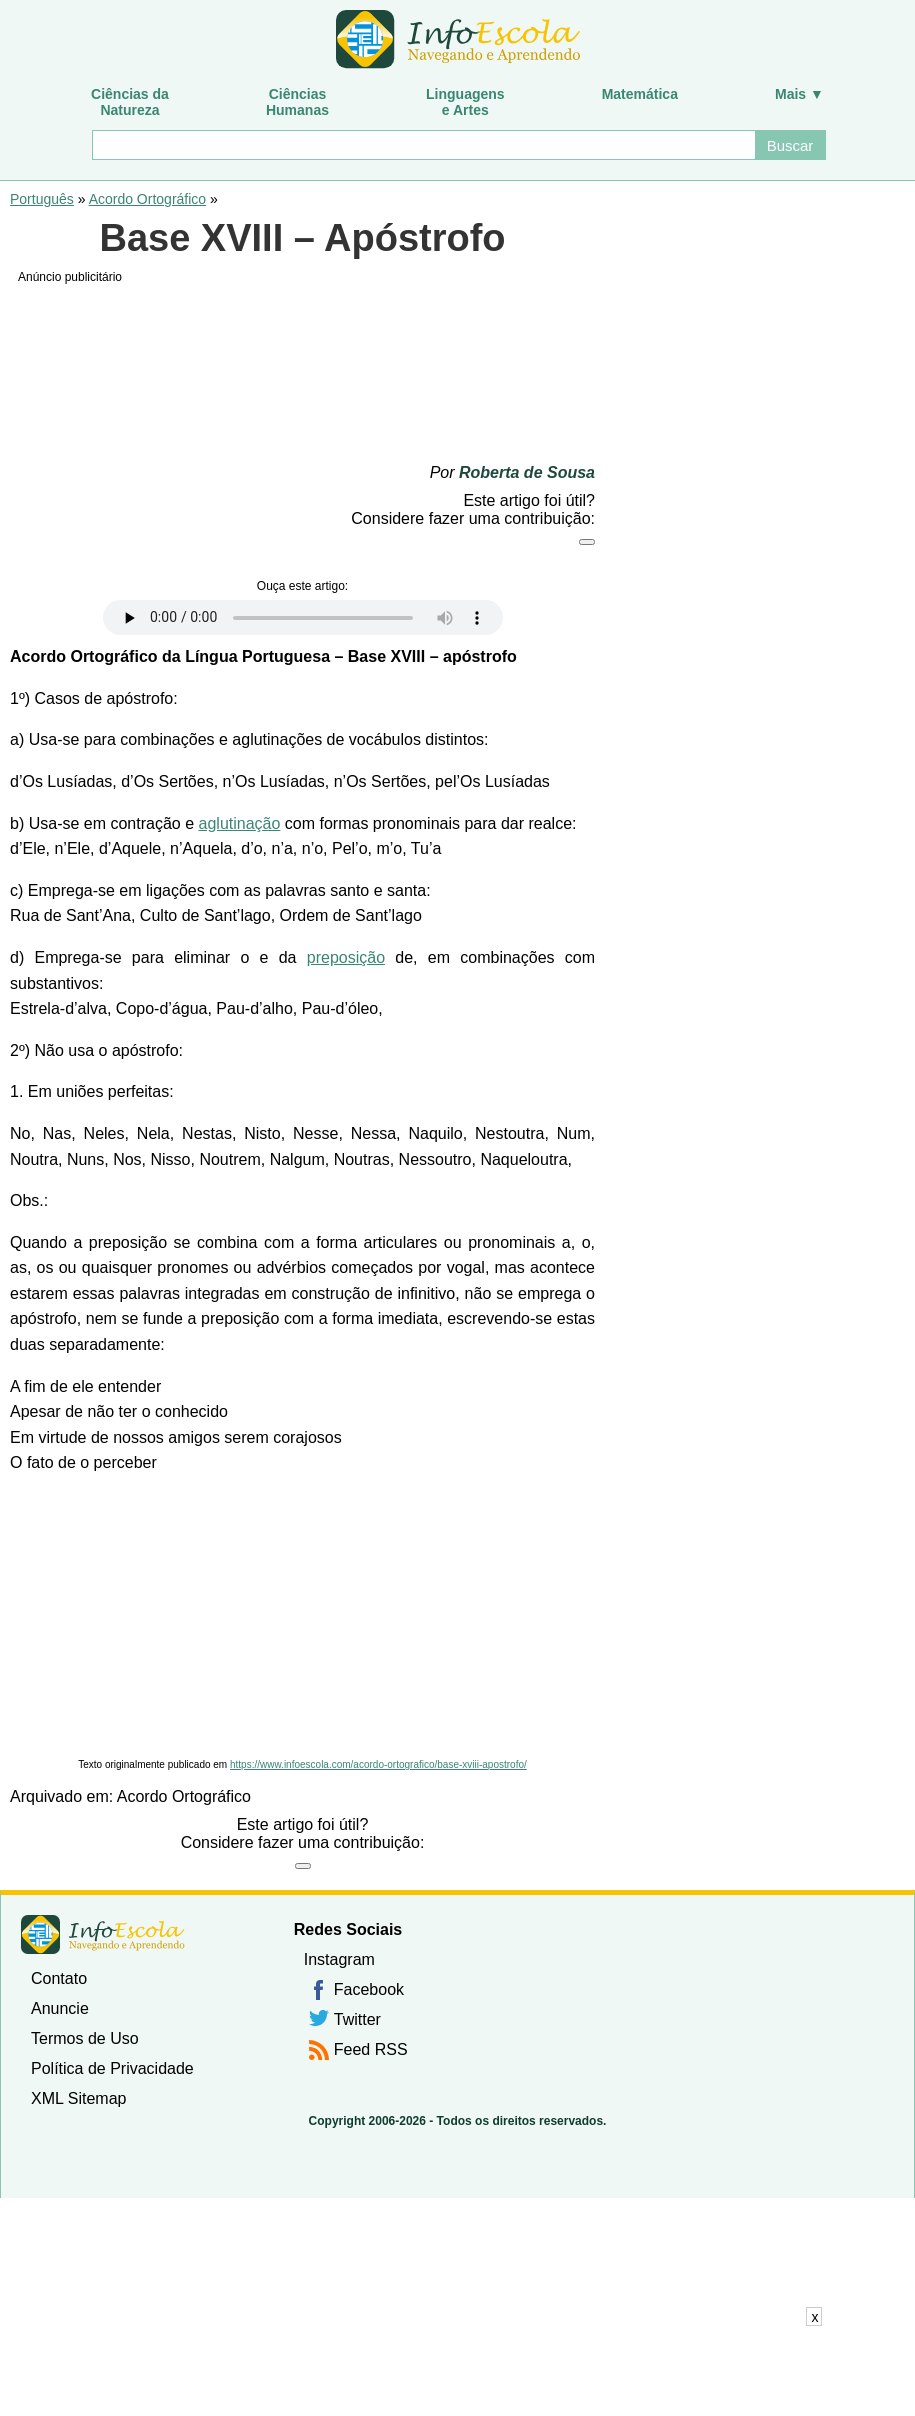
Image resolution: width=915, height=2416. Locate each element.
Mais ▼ (799, 94)
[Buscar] (423, 145)
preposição (346, 957)
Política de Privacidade (112, 2068)
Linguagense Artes (465, 102)
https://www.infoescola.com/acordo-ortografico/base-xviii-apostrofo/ (378, 1764)
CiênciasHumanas (297, 102)
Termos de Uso (85, 2038)
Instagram (339, 1959)
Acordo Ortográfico (148, 199)
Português (42, 199)
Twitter (357, 2019)
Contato (59, 1978)
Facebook (369, 1989)
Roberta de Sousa (527, 472)
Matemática (640, 94)
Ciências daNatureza (130, 102)
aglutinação (240, 823)
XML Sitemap (78, 2098)
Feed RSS (371, 2049)
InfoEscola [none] (103, 1934)
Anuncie (60, 2008)
